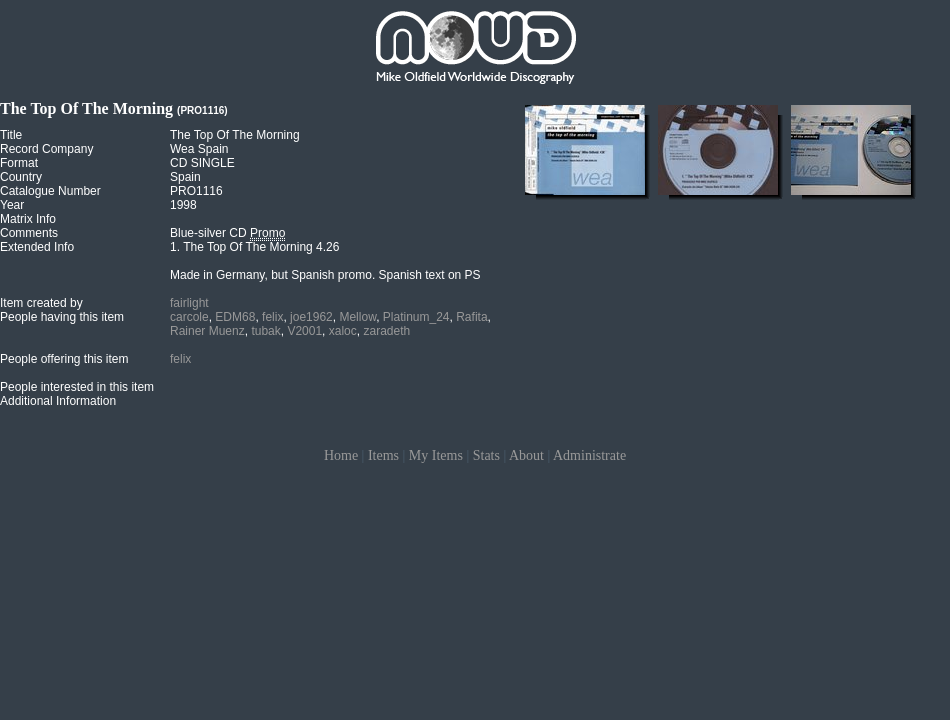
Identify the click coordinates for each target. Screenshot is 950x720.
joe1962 (311, 317)
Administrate (589, 455)
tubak (265, 331)
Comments (29, 233)
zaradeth (386, 331)
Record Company (46, 149)
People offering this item (64, 359)
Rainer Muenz (207, 331)
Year (12, 205)
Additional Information (58, 401)
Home (341, 455)
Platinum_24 (416, 317)
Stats (486, 455)
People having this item (62, 317)
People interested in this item (77, 387)
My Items (436, 455)
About (526, 455)
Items (383, 455)
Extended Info (37, 247)
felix (272, 317)
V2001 (304, 331)
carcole (189, 317)
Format (19, 163)
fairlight (189, 303)
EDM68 (235, 317)
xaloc (343, 331)
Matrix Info (28, 219)
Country (21, 177)
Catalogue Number (50, 191)
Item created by (41, 303)
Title (11, 135)
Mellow (357, 317)
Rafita (471, 317)
